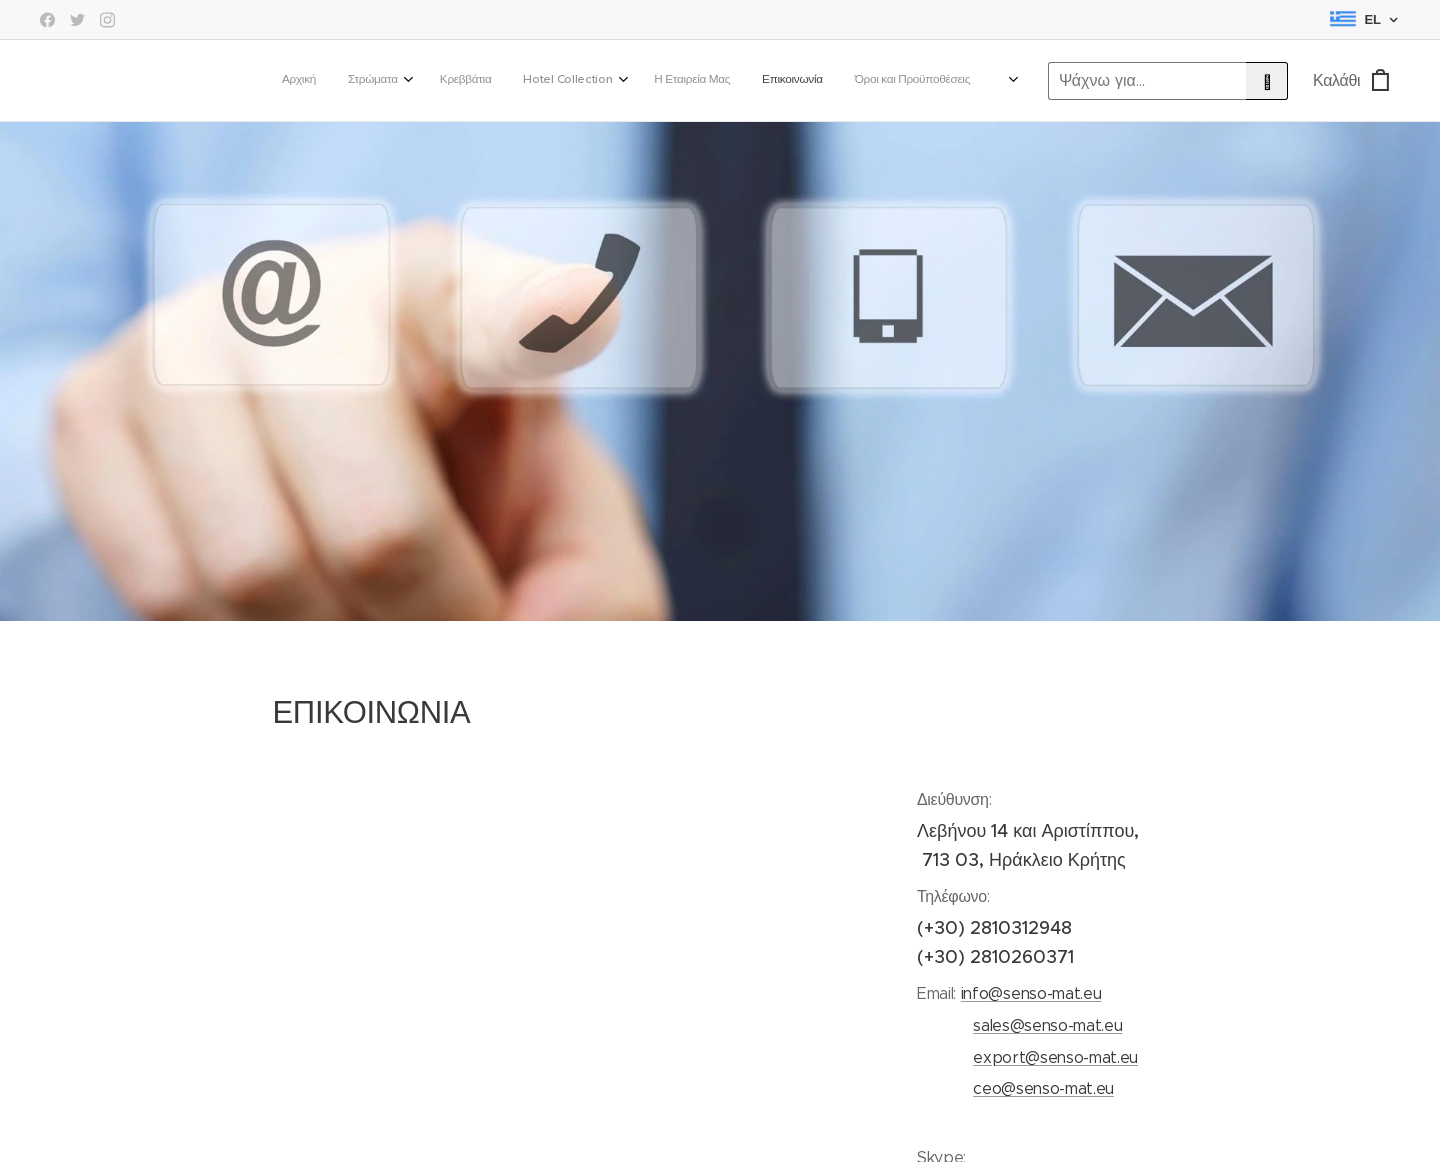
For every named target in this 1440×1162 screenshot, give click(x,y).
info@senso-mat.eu (1030, 993)
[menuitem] (677, 81)
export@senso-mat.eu (1055, 1057)
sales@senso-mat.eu (1047, 1025)
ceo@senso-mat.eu (1043, 1088)
